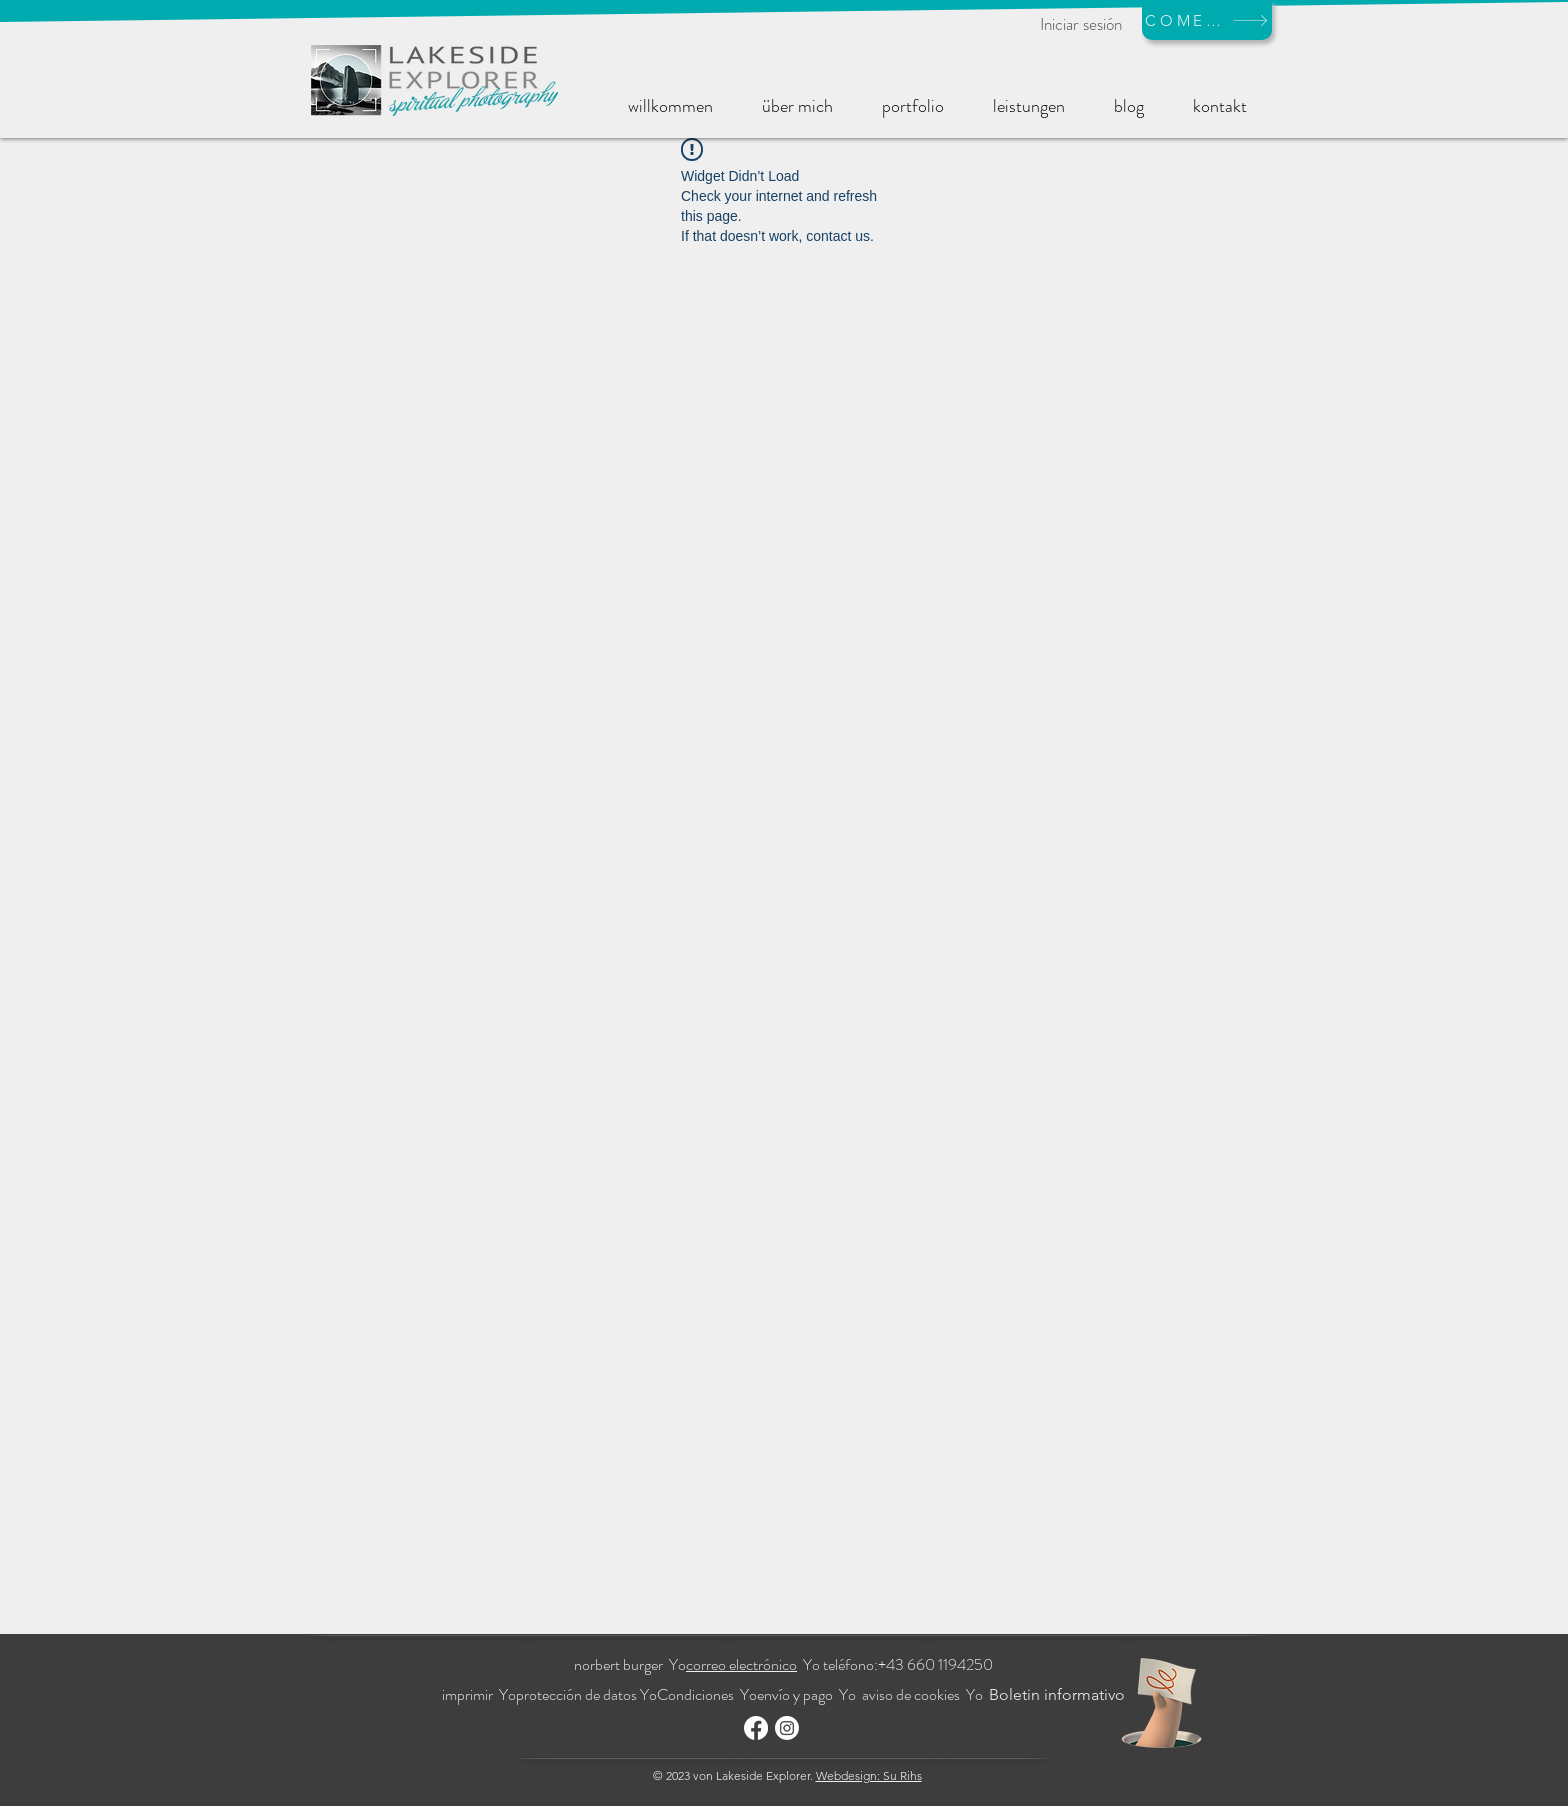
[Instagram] (787, 1728)
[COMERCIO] (1207, 20)
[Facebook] (756, 1728)
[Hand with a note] (1161, 1703)
